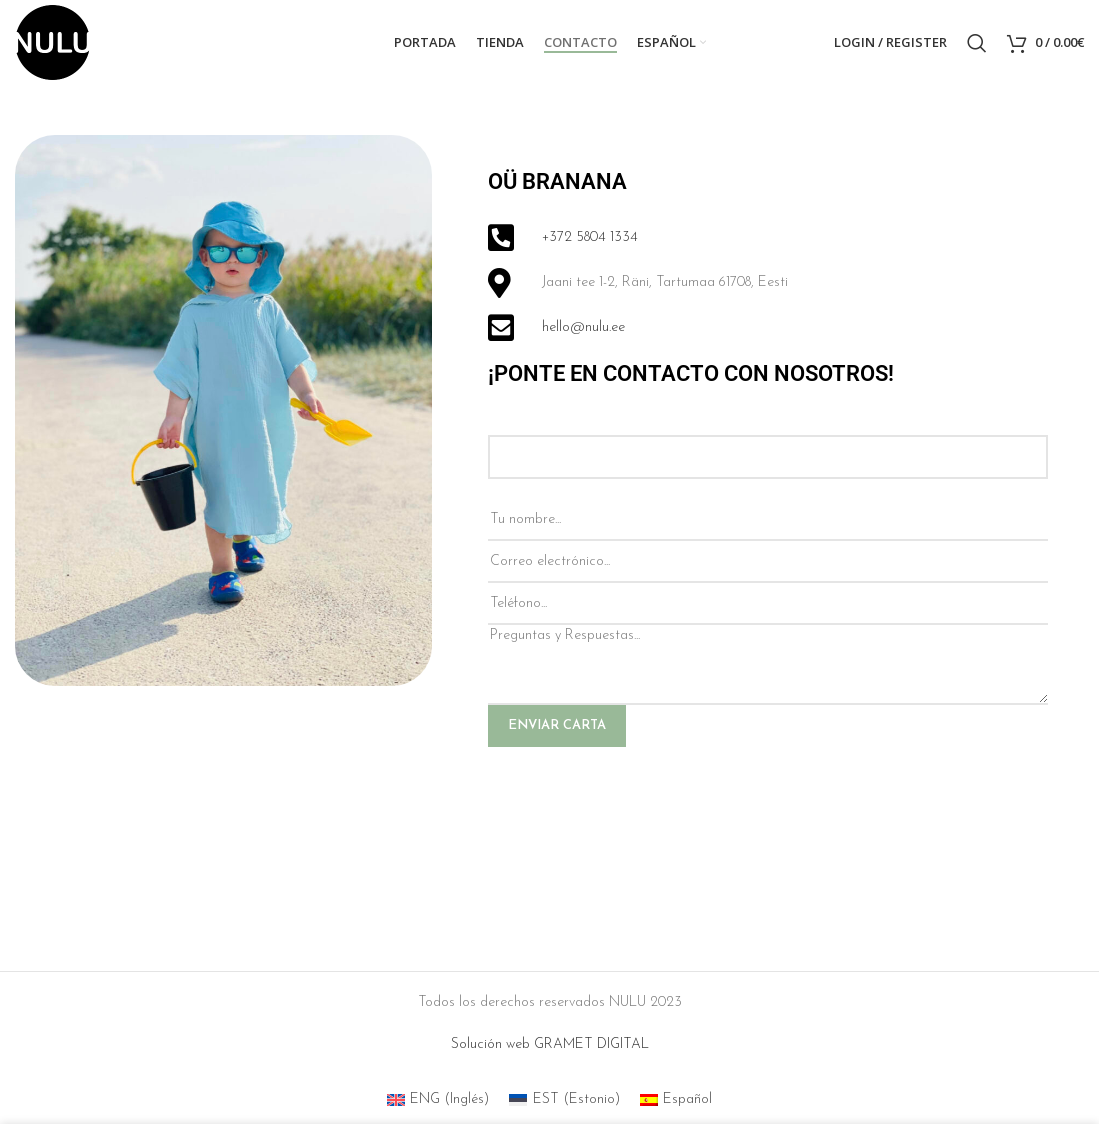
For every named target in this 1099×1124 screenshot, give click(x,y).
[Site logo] (52, 41)
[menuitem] (671, 43)
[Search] (977, 43)
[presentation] (640, 806)
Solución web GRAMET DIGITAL (550, 1044)
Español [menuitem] (687, 1099)
